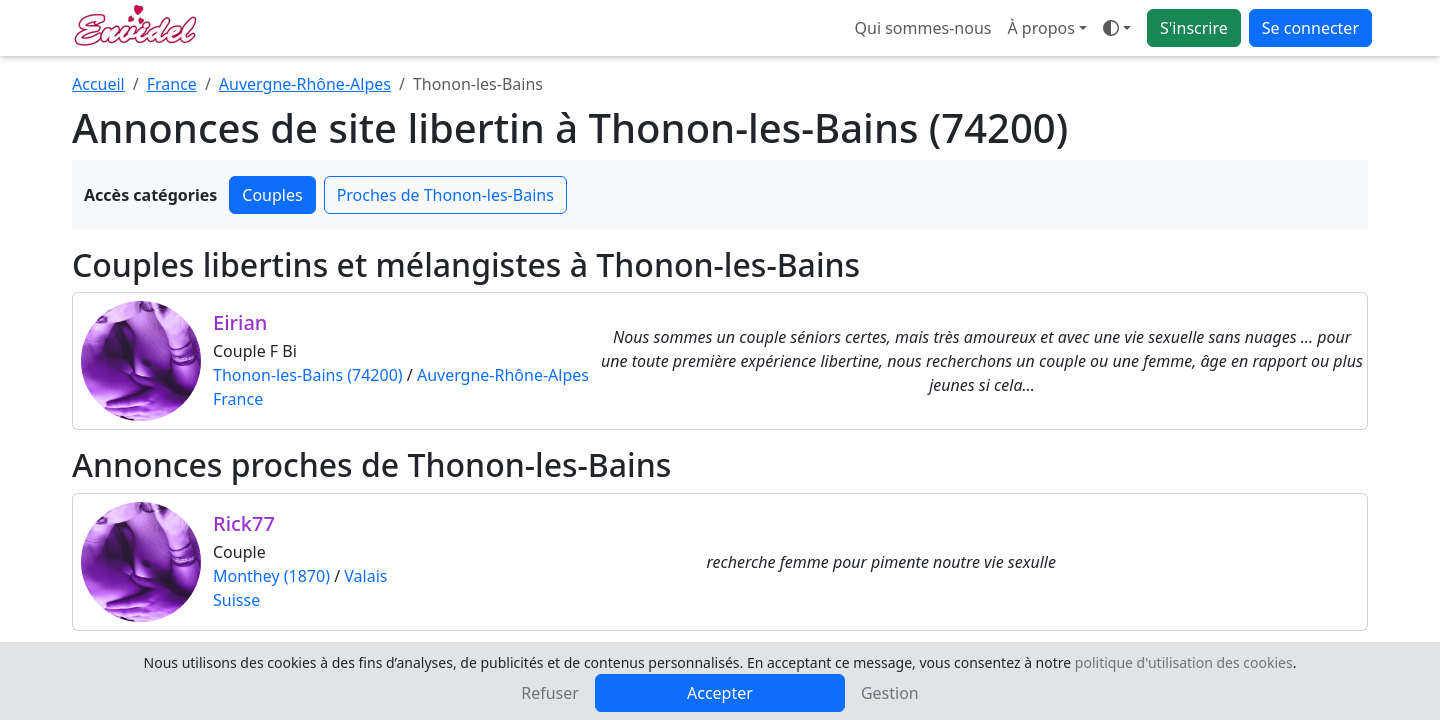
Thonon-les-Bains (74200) (308, 375)
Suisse (236, 600)
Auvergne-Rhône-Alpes (305, 84)
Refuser (550, 693)
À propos (1040, 28)
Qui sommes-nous (923, 28)
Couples (272, 195)
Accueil (98, 84)
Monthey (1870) (271, 576)
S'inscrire (1194, 28)
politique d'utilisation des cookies (1184, 662)
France (172, 84)
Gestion (890, 693)
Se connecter (1310, 28)
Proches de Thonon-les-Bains (445, 195)
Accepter (720, 693)
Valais (365, 576)
